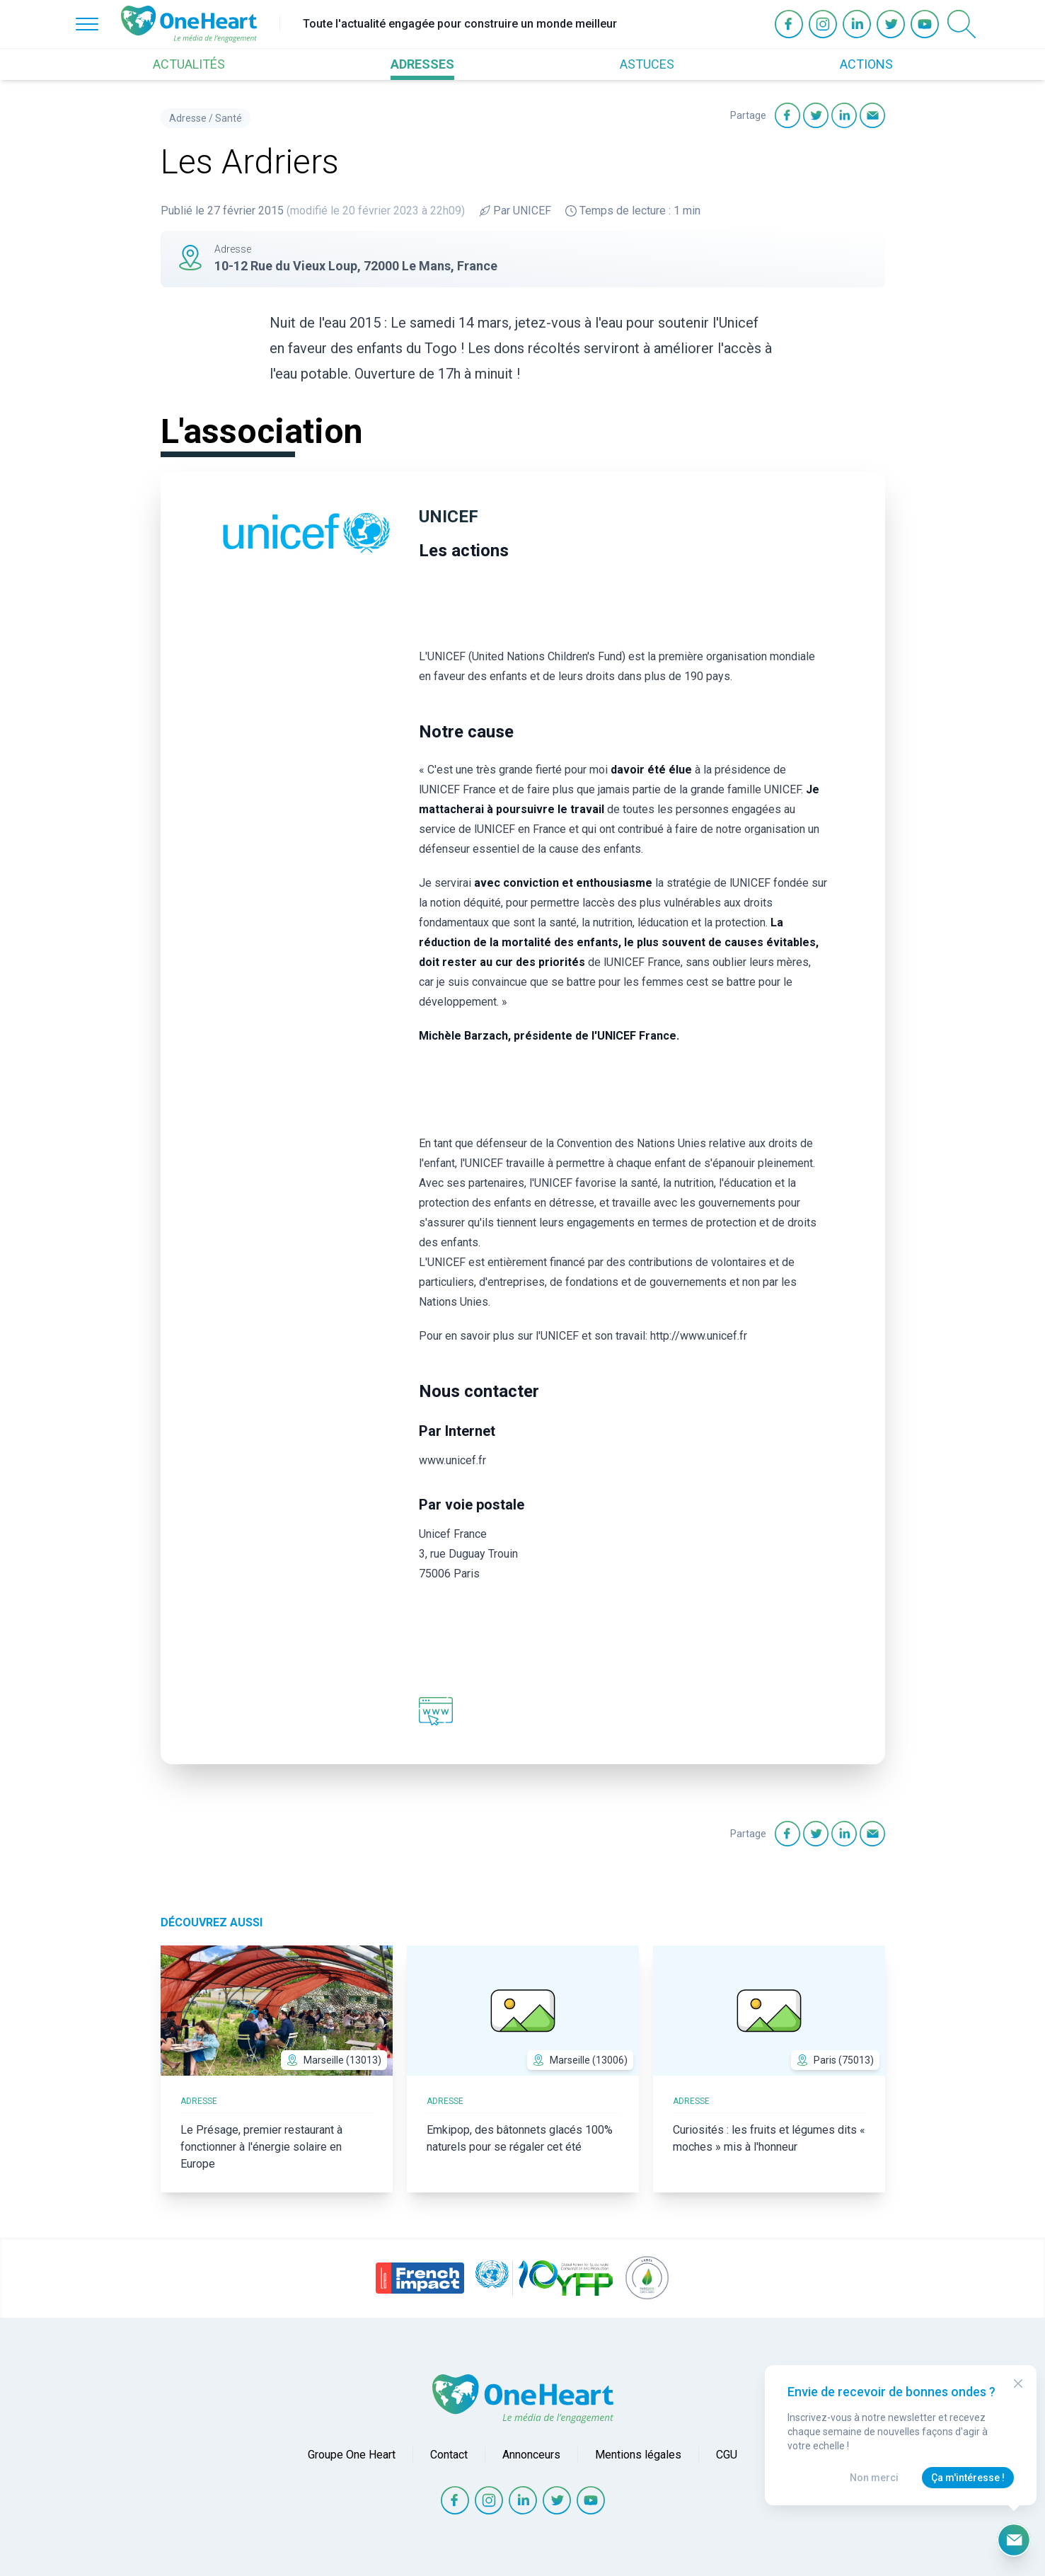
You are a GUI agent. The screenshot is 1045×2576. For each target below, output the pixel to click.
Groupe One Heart (352, 2454)
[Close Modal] (1018, 2383)
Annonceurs (531, 2454)
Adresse (188, 118)
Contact (449, 2454)
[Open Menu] (87, 24)
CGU (726, 2454)
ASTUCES (647, 64)
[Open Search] (961, 24)
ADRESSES (422, 64)
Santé (228, 118)
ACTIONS (866, 64)
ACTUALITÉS (189, 64)
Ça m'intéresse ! (968, 2477)
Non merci (874, 2477)
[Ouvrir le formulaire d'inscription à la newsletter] (1014, 2540)
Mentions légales (638, 2454)
